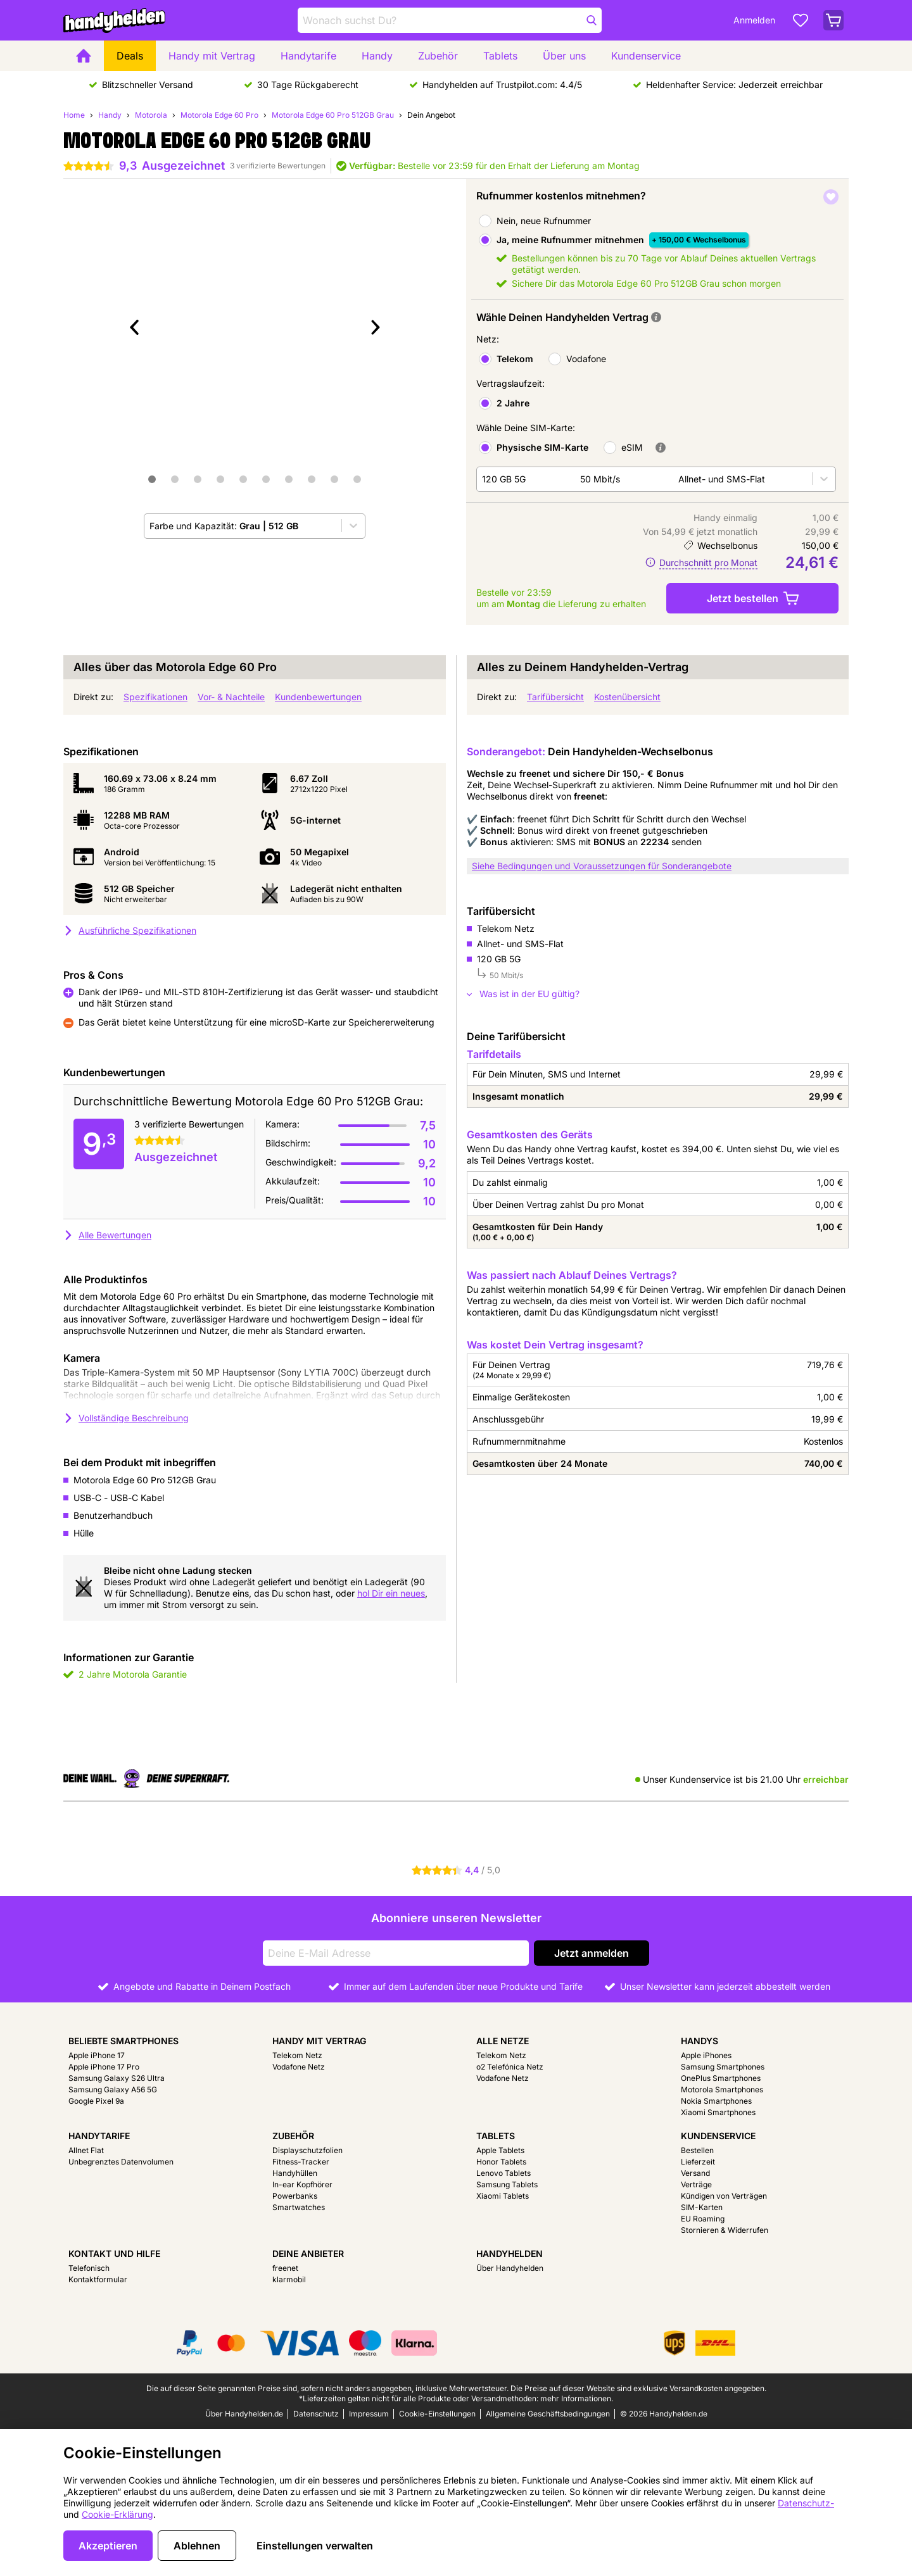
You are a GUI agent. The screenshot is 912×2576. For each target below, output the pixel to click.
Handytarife (308, 55)
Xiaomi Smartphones (718, 2112)
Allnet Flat (86, 2150)
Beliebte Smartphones (123, 2040)
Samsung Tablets (507, 2184)
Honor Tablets (501, 2161)
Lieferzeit (698, 2161)
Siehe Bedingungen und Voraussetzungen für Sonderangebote (602, 865)
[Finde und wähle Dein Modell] (450, 20)
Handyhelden (509, 2253)
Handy (377, 55)
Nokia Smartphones (716, 2101)
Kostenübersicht (627, 696)
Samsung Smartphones (722, 2066)
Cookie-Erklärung (117, 2514)
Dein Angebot (431, 115)
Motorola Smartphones (722, 2089)
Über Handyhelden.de (244, 2413)
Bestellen (697, 2150)
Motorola (151, 115)
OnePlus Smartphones (721, 2078)
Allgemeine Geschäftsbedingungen (548, 2413)
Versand (695, 2173)
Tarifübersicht (555, 696)
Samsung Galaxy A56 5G (112, 2089)
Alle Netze (502, 2040)
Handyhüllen (294, 2173)
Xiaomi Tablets (502, 2196)
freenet (285, 2268)
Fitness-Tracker (300, 2161)
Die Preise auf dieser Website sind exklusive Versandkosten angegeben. (638, 2388)
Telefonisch (89, 2268)
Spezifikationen (155, 696)
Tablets (500, 55)
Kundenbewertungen (318, 696)
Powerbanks (294, 2196)
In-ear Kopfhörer (302, 2184)
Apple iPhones (706, 2055)
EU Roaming (703, 2218)
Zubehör (438, 55)
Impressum (369, 2413)
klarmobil (289, 2279)
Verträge (696, 2184)
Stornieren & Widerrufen (724, 2230)
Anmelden (754, 20)
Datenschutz (316, 2413)
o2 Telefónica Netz (509, 2066)
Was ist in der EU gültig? (523, 994)
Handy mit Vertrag (211, 55)
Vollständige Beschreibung (126, 1417)
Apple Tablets (500, 2150)
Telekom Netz (297, 2055)
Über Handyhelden (509, 2268)
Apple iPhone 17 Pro (103, 2066)
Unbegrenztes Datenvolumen (121, 2161)
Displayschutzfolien (307, 2150)
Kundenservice (646, 55)
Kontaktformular (97, 2279)
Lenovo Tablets (503, 2173)
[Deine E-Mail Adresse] (396, 1953)
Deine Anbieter (308, 2253)
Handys (699, 2040)
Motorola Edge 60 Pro (219, 115)
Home (74, 115)
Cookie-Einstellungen (437, 2413)
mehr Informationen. (576, 2398)
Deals (130, 55)
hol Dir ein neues (391, 1593)
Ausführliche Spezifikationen (129, 930)
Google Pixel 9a (96, 2101)
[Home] (83, 56)
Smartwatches (298, 2207)
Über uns (564, 55)
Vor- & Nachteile (231, 696)
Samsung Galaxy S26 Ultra (116, 2078)
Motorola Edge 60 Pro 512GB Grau (333, 115)
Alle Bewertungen (107, 1234)
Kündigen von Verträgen (724, 2196)
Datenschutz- (806, 2502)
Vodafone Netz (298, 2066)
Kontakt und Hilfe (114, 2253)
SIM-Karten (702, 2207)
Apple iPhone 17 (96, 2055)
